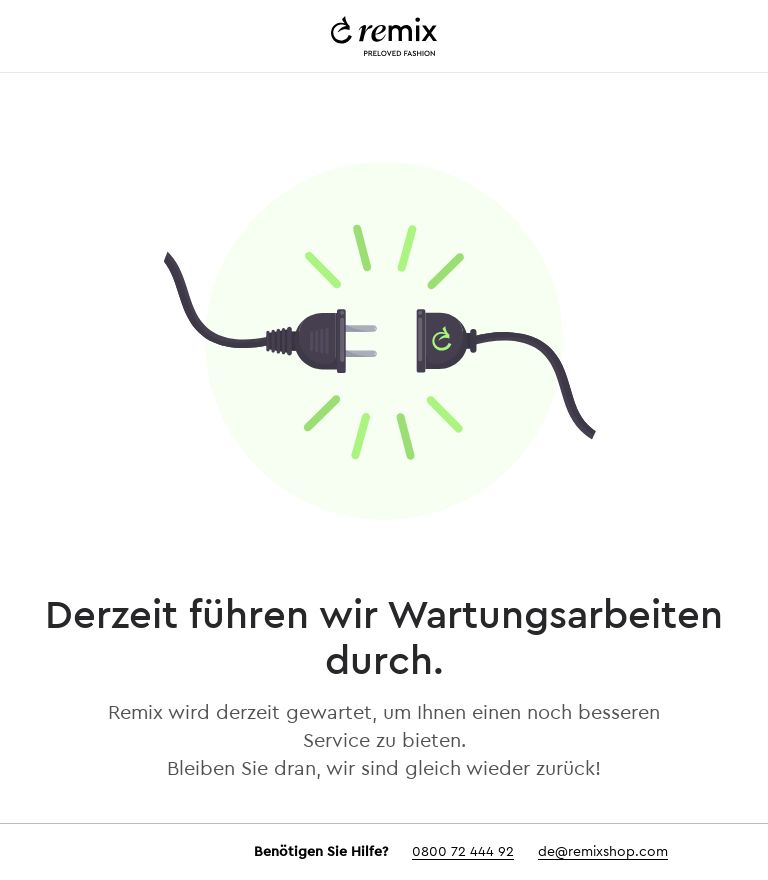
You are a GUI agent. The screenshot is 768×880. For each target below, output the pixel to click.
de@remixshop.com (603, 852)
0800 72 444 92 (463, 852)
